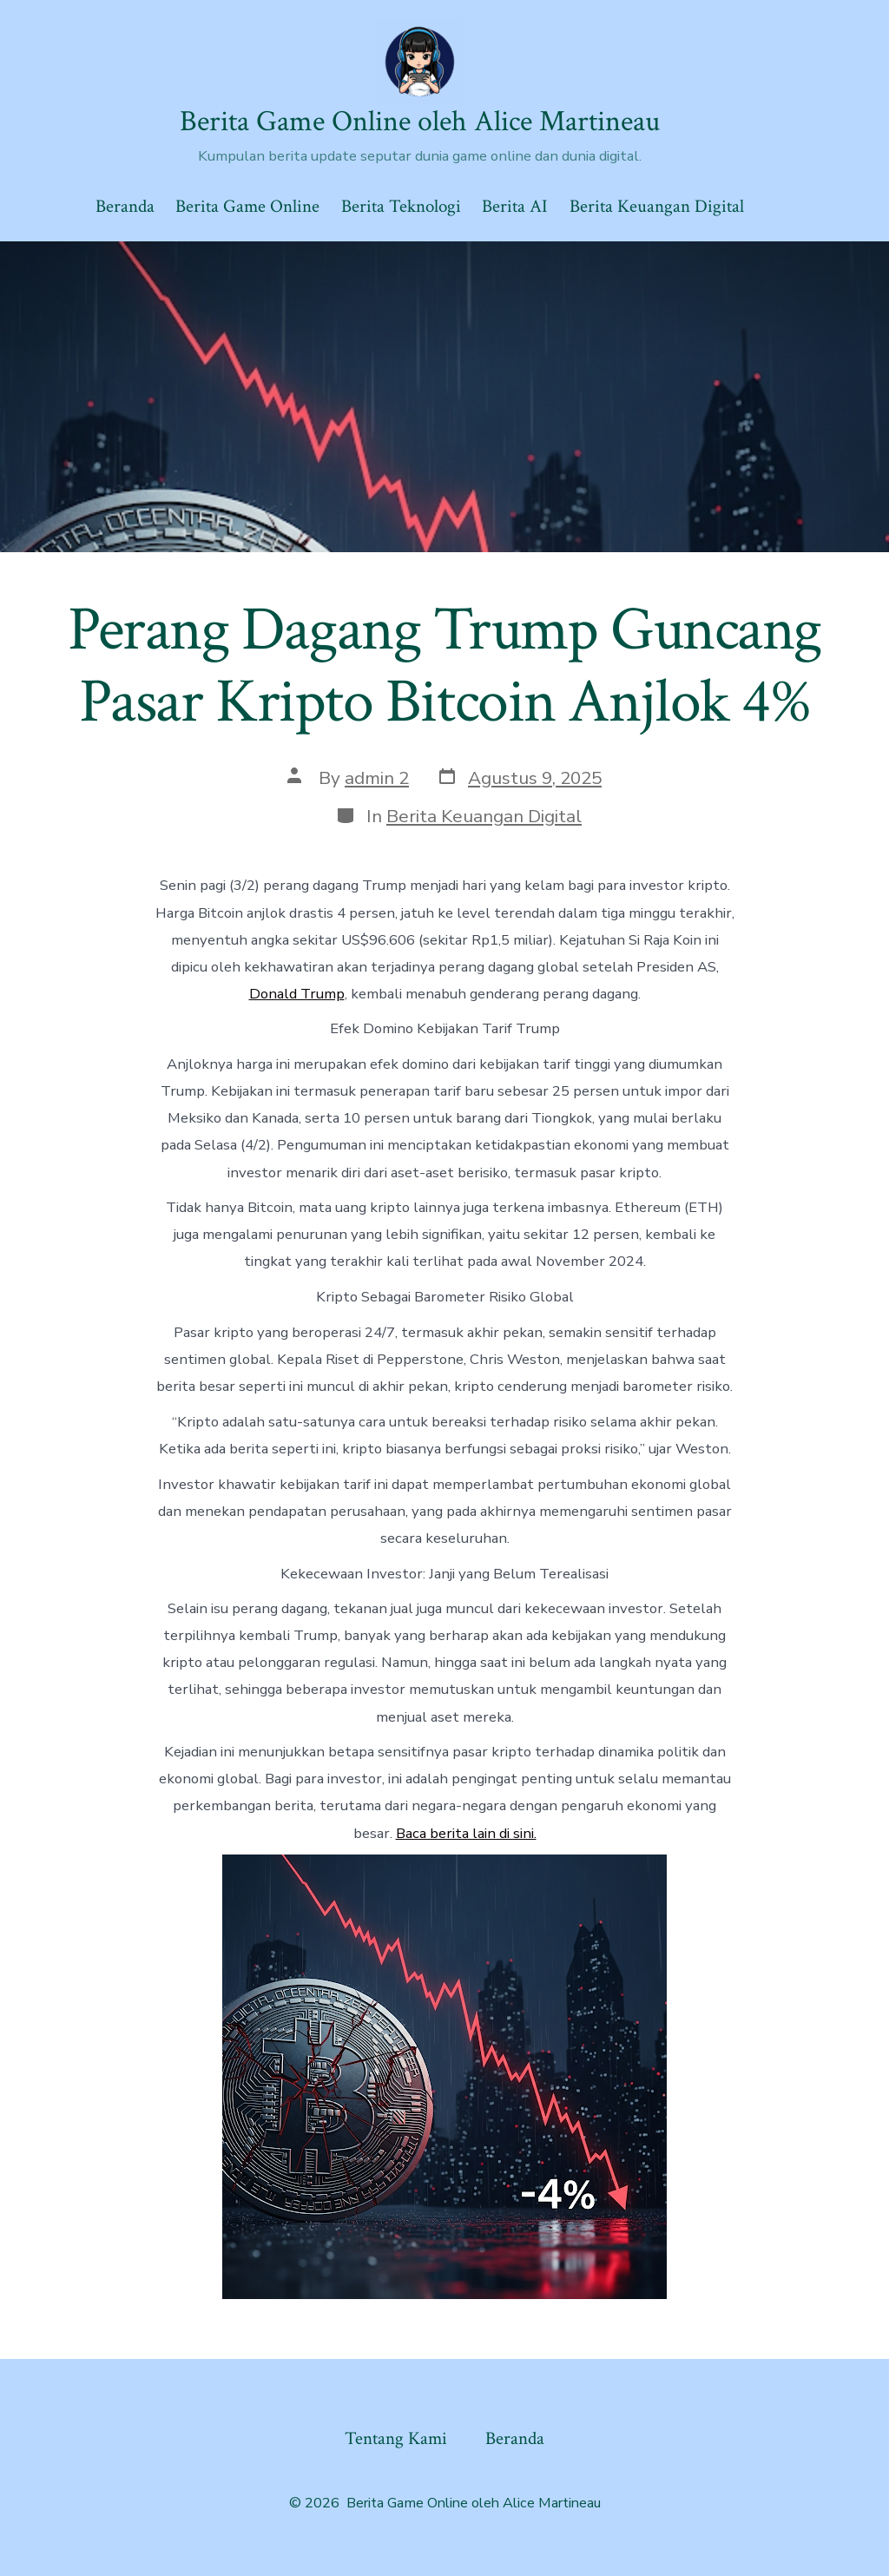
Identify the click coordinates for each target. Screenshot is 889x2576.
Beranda (125, 206)
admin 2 (377, 778)
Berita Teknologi (401, 206)
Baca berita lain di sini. (466, 1833)
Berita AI (515, 206)
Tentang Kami (396, 2438)
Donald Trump (297, 994)
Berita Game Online (247, 206)
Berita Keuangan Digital (657, 206)
